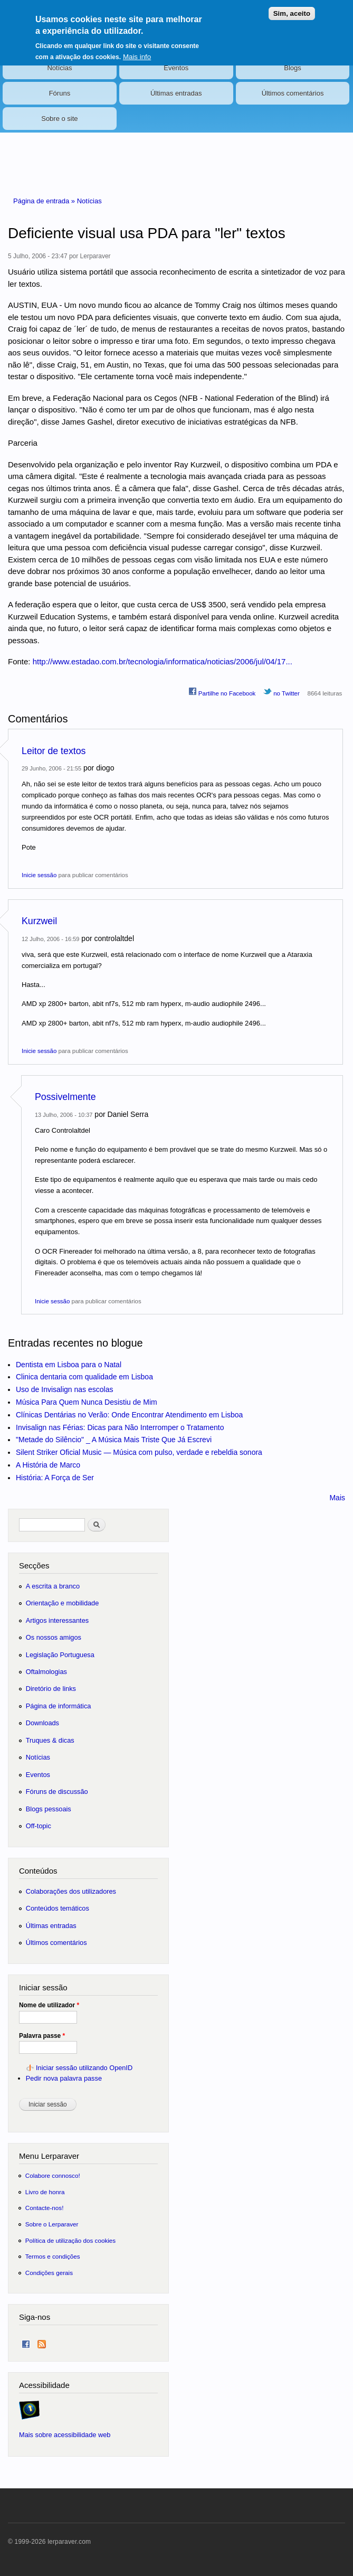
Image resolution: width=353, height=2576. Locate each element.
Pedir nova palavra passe (64, 2078)
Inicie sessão (39, 875)
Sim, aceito (291, 7)
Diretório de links (51, 1689)
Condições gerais (49, 2272)
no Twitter (281, 692)
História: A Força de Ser (55, 1477)
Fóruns (59, 93)
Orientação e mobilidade (62, 1603)
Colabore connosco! (52, 2175)
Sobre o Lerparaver (52, 2224)
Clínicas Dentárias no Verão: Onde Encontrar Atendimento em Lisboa (129, 1415)
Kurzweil (39, 921)
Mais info (137, 50)
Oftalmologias (46, 1672)
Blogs (292, 68)
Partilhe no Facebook (222, 692)
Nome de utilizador (49, 2005)
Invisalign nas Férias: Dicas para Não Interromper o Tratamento (120, 1427)
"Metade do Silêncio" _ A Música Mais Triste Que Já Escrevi (114, 1439)
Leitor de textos (53, 751)
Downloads (42, 1723)
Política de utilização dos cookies (70, 2240)
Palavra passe (42, 2035)
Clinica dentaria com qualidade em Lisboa (84, 1376)
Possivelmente (65, 1097)
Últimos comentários (293, 93)
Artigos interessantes (57, 1620)
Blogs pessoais (48, 1809)
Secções (34, 1565)
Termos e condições (52, 2256)
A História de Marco (48, 1465)
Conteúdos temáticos (57, 1908)
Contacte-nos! (44, 2207)
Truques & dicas (50, 1740)
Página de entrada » (45, 201)
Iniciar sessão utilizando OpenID (84, 2068)
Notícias (59, 68)
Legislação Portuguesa (60, 1655)
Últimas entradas (176, 93)
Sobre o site (59, 119)
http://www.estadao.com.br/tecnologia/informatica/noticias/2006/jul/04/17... (162, 661)
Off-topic (38, 1826)
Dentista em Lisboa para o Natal (68, 1364)
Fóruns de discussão (57, 1791)
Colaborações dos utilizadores (71, 1891)
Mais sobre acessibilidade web (64, 2435)
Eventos (176, 68)
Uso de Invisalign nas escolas (64, 1389)
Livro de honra (45, 2191)
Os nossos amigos (53, 1637)
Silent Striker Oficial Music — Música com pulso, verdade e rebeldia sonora (139, 1452)
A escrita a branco (53, 1586)
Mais (337, 1497)
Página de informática (58, 1706)
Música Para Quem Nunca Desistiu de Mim (86, 1402)
